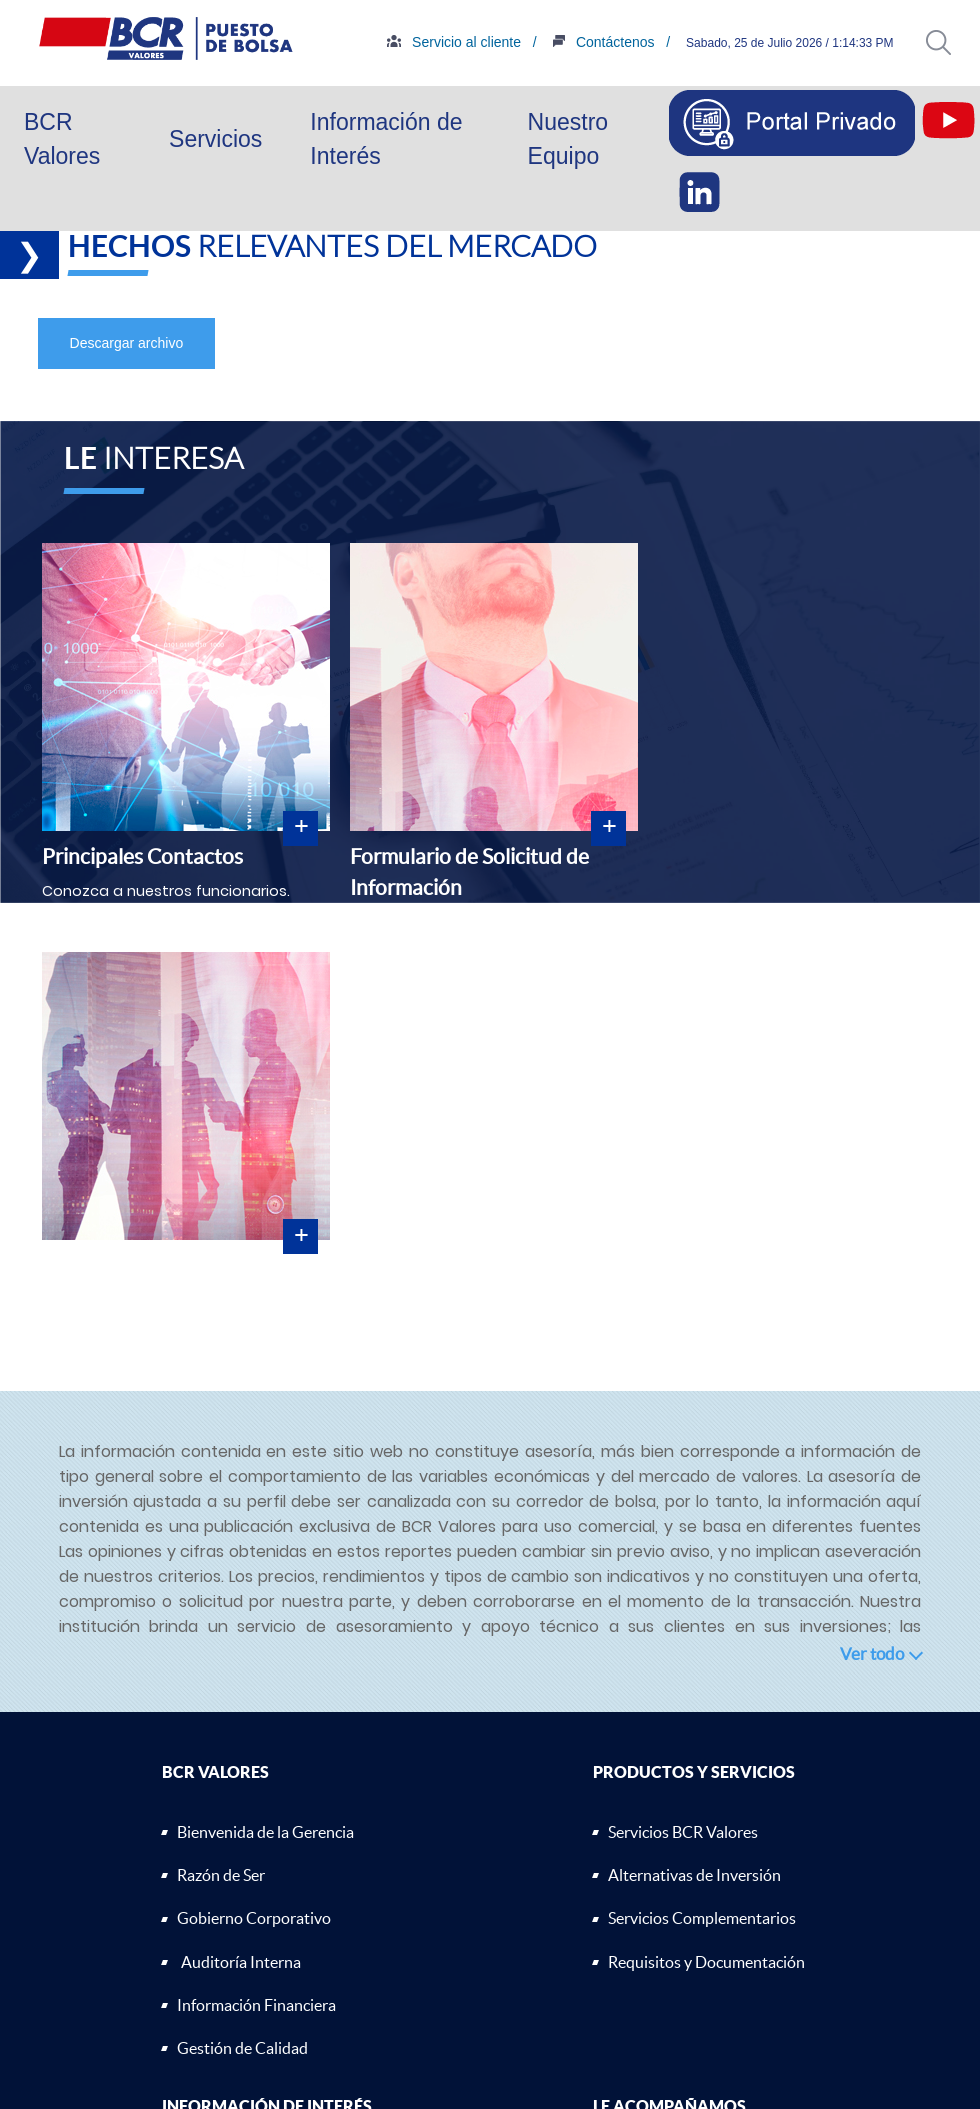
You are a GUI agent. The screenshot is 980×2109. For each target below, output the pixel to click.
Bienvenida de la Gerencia (265, 1832)
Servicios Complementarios (702, 1918)
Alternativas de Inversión (694, 1875)
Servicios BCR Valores (683, 1832)
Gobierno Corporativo (254, 1918)
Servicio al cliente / (539, 42)
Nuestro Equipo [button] (568, 139)
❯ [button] (29, 255)
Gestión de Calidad (242, 2048)
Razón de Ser (221, 1875)
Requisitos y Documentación (706, 1962)
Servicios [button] (215, 139)
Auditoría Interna (241, 1962)
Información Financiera (256, 2005)
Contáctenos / (688, 42)
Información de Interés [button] (386, 139)
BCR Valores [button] (62, 139)
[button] (938, 42)
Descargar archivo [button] (127, 343)
